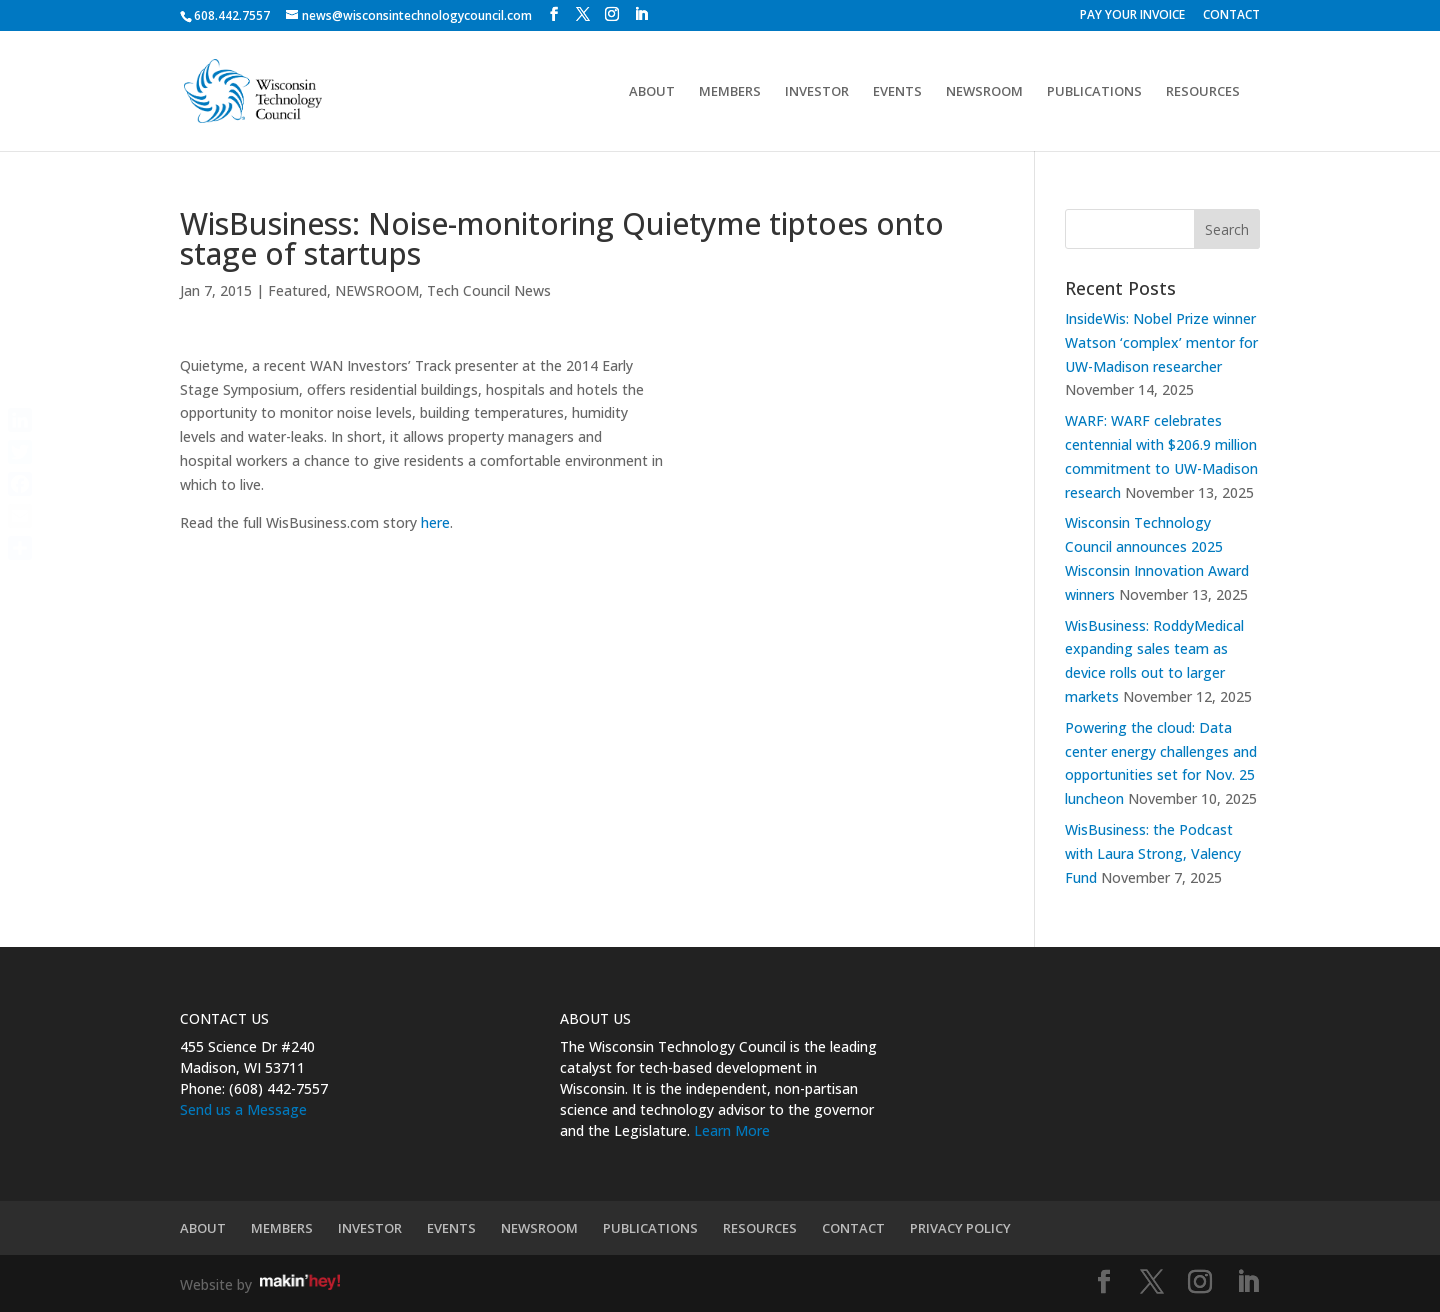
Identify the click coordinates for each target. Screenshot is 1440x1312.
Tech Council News (489, 290)
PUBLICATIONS (1094, 92)
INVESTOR (817, 92)
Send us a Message (243, 1109)
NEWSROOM (984, 92)
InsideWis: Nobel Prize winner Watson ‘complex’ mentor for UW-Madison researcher (1161, 342)
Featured (297, 290)
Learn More (732, 1130)
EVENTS (897, 92)
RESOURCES (1203, 92)
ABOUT (652, 92)
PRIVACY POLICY (960, 1228)
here (435, 522)
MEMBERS (730, 92)
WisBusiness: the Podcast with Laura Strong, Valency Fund (1153, 853)
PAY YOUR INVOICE (1132, 16)
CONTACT (1231, 16)
